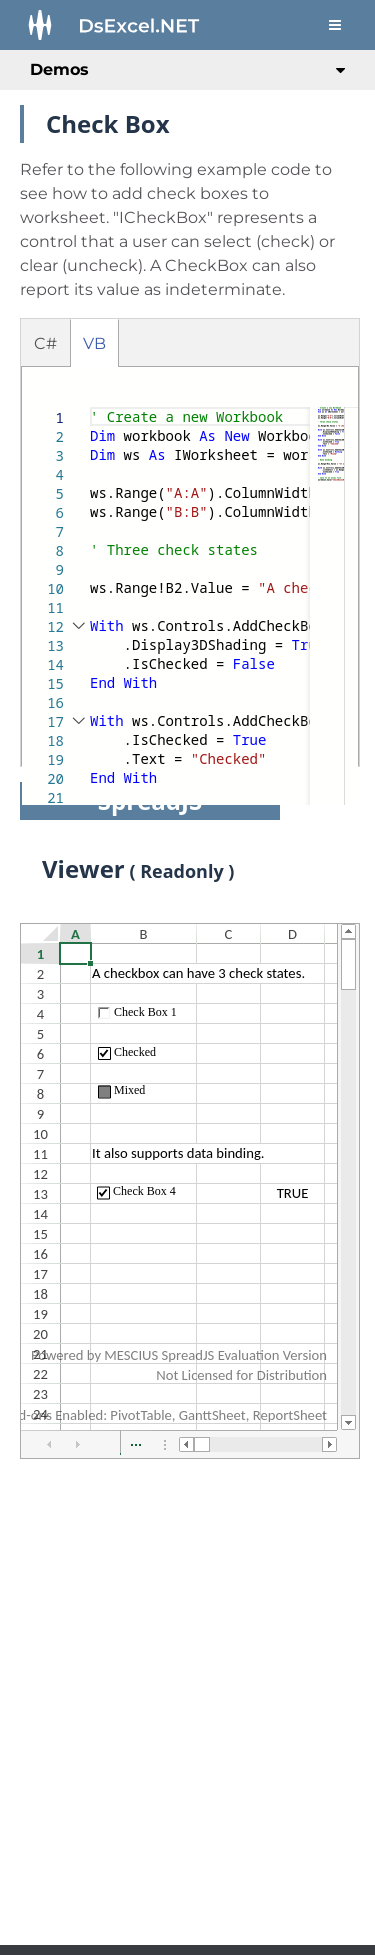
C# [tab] (45, 343)
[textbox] (90, 407)
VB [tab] (94, 343)
